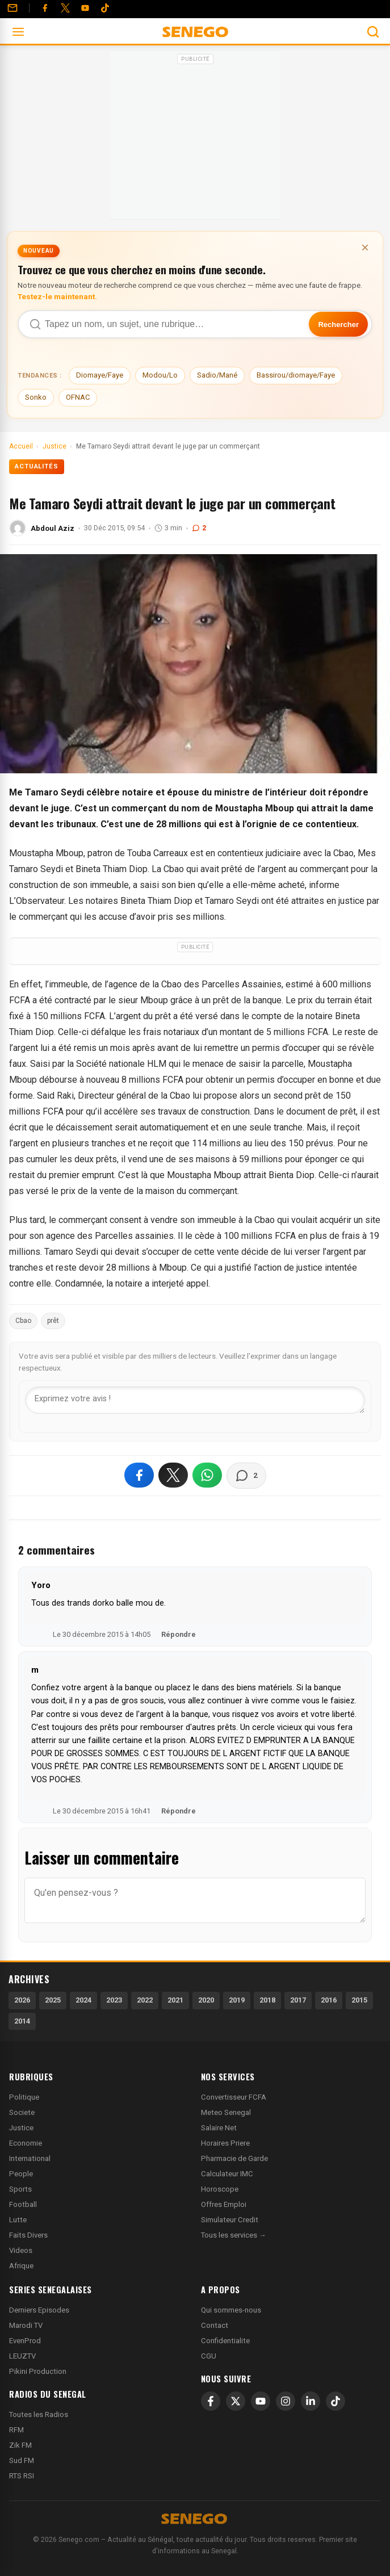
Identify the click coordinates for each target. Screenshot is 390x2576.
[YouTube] (85, 7)
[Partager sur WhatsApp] (207, 1475)
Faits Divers (28, 2235)
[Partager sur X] (173, 1475)
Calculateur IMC (227, 2173)
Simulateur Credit (229, 2219)
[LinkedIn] (310, 2401)
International (30, 2158)
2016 (329, 2000)
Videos (20, 2250)
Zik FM (20, 2445)
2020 (206, 2000)
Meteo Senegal (226, 2112)
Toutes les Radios (38, 2414)
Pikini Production (37, 2371)
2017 (298, 2000)
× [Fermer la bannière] (365, 247)
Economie (25, 2143)
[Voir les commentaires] (246, 1476)
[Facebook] (44, 7)
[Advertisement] (195, 139)
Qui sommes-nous (231, 2310)
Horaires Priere (225, 2143)
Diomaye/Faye (99, 375)
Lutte (18, 2219)
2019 (237, 2000)
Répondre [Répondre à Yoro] (178, 1634)
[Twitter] (65, 7)
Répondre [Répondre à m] (178, 1811)
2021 (175, 2000)
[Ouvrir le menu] (18, 31)
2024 (83, 2000)
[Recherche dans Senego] (195, 324)
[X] (235, 2401)
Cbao (23, 1321)
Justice (21, 2127)
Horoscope (219, 2189)
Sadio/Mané (217, 375)
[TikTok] (335, 2401)
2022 (145, 2000)
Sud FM (21, 2460)
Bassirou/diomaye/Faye (296, 375)
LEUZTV (22, 2356)
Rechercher (338, 324)
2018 (267, 2000)
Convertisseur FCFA (233, 2097)
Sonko (36, 397)
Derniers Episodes (39, 2310)
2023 (114, 2000)
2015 (359, 2000)
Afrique (21, 2265)
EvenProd (25, 2340)
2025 (53, 2000)
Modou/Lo (160, 375)
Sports (20, 2189)
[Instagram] (285, 2401)
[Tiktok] (105, 7)
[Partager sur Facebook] (139, 1475)
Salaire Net (219, 2127)
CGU (208, 2356)
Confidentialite (225, 2340)
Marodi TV (26, 2325)
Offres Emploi (223, 2204)
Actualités (36, 466)
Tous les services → (233, 2235)
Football (23, 2204)
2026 (22, 2000)
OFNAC (78, 397)
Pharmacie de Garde (234, 2158)
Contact (214, 2325)
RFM (16, 2430)
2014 (22, 2021)
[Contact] (12, 8)
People (21, 2173)
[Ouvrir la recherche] (373, 31)
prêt (53, 1321)
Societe (22, 2112)
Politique (24, 2097)
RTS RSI (21, 2476)
